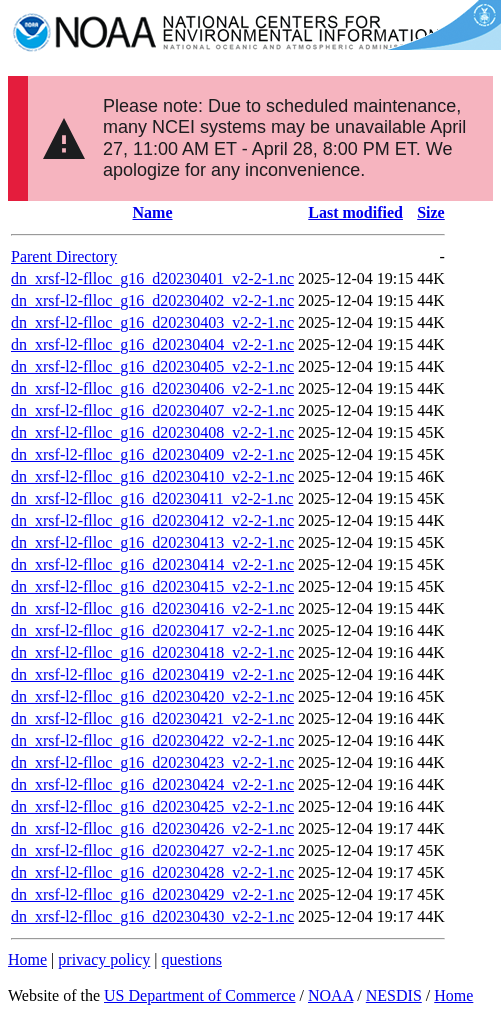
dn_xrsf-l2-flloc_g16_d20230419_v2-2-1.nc (152, 674)
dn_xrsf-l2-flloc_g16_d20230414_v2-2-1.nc (152, 564)
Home (27, 959)
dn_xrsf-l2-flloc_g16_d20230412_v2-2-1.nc (152, 520)
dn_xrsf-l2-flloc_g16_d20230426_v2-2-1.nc (152, 828)
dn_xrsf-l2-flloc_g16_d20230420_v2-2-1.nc (152, 696)
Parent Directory (64, 256)
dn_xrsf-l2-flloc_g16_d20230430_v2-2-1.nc (152, 916)
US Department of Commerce (200, 995)
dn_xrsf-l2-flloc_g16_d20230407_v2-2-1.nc (152, 410)
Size (431, 212)
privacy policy (104, 959)
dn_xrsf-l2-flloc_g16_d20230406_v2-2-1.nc (152, 388)
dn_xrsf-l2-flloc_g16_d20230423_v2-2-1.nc (152, 762)
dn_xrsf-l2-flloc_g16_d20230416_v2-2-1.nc (152, 608)
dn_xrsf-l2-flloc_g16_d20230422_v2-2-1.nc (152, 740)
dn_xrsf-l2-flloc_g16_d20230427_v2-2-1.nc (152, 850)
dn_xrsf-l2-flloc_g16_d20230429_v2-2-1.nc (152, 894)
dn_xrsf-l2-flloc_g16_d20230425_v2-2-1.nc (152, 806)
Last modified (355, 212)
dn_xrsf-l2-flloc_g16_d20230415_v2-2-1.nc (152, 586)
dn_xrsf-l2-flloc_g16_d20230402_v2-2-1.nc (152, 300)
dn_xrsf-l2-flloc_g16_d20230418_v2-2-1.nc (152, 652)
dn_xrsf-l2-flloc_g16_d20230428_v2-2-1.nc (152, 872)
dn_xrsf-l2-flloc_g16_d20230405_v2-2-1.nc (152, 366)
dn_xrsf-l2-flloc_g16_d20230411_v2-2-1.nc (152, 498)
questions (191, 959)
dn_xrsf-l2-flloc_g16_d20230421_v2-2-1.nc (152, 718)
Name (153, 212)
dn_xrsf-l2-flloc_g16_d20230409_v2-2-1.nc (152, 454)
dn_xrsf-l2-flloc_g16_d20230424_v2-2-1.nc (152, 784)
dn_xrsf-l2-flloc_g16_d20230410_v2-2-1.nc (152, 476)
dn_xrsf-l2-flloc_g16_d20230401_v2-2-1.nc (152, 278)
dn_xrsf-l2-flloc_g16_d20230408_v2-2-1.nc (152, 432)
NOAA (330, 995)
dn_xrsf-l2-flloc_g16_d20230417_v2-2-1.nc (152, 630)
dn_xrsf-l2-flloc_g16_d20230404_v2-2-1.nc (152, 344)
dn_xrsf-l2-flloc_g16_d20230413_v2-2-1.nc (152, 542)
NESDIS (394, 995)
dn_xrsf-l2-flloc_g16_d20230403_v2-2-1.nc (152, 322)
